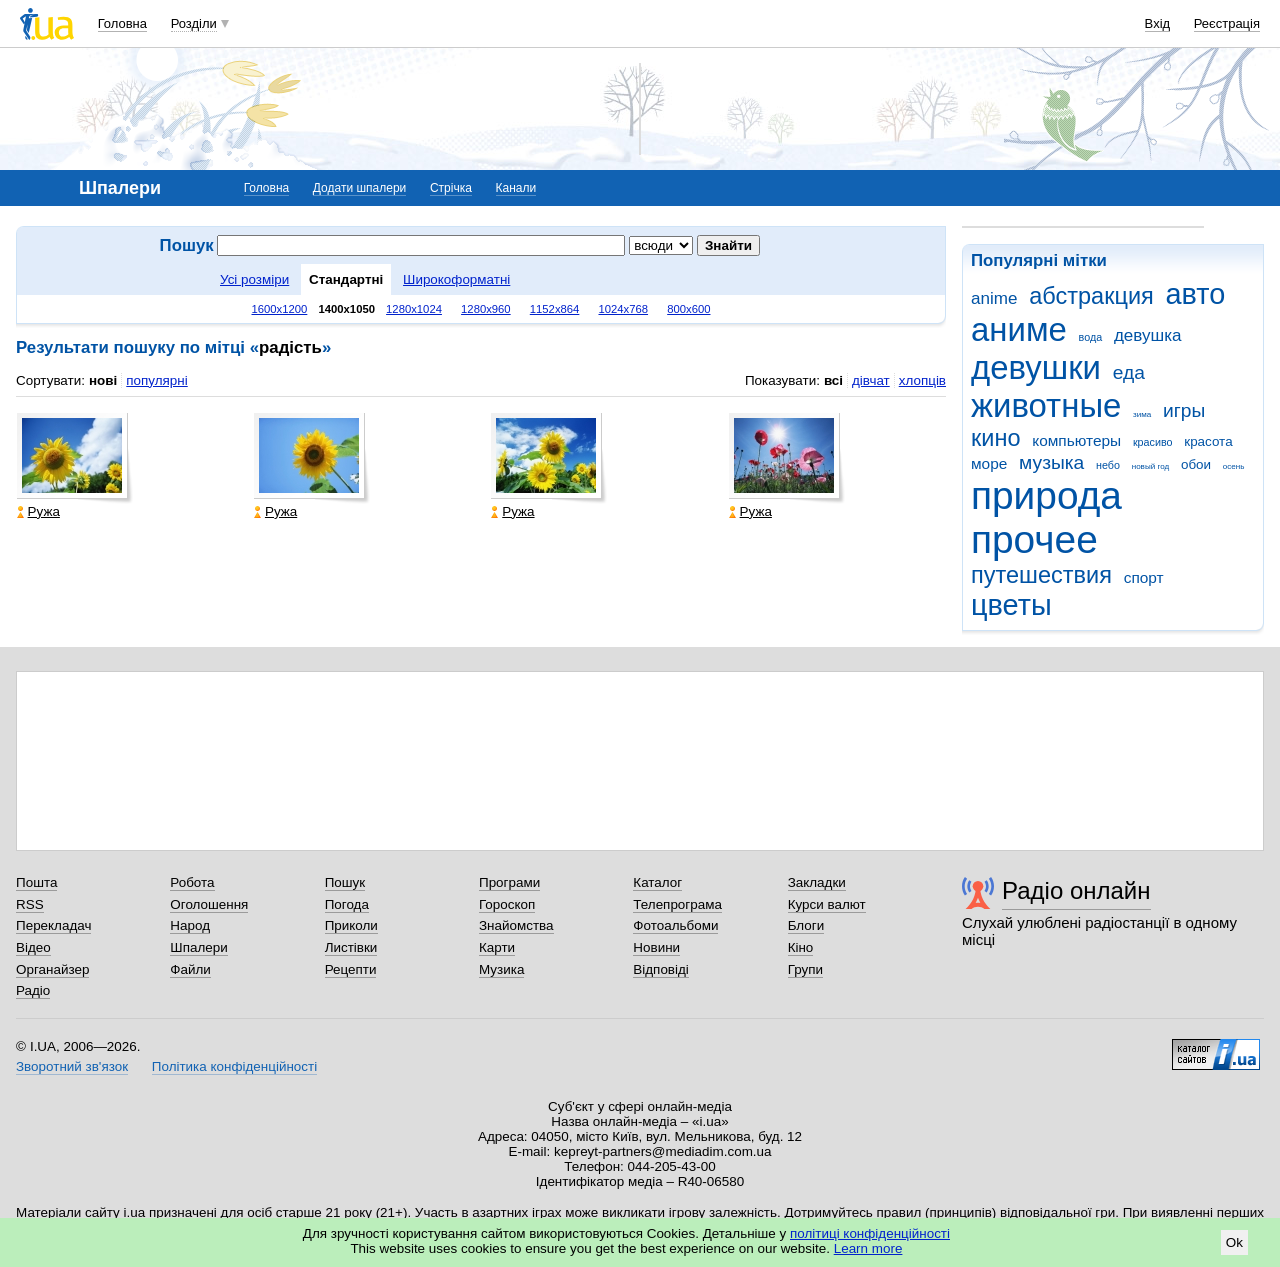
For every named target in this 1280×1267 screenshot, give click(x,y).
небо (1108, 465)
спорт (1144, 577)
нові (103, 380)
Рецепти (351, 969)
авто (1196, 294)
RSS (30, 904)
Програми (509, 882)
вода (1091, 337)
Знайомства (516, 925)
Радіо (33, 990)
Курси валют (827, 904)
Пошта (36, 882)
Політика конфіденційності (234, 1066)
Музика (501, 969)
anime (994, 298)
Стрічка (451, 188)
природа (1046, 495)
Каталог (657, 882)
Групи (805, 969)
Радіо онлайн (1076, 890)
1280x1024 (414, 309)
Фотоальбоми (675, 925)
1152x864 (555, 309)
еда (1129, 372)
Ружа (38, 511)
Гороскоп (507, 904)
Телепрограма (677, 904)
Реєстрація (1227, 23)
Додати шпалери (359, 188)
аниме (1019, 329)
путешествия (1041, 575)
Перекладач (53, 925)
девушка (1148, 335)
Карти (497, 947)
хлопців (922, 380)
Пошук (345, 882)
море (989, 463)
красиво (1153, 442)
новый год (1150, 466)
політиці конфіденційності (870, 1233)
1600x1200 (280, 309)
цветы (1011, 605)
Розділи (194, 23)
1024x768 (623, 309)
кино (996, 438)
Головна (122, 23)
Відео (33, 947)
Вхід (1158, 23)
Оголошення (209, 904)
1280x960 (486, 309)
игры (1184, 410)
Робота (192, 882)
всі (833, 380)
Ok (1234, 1242)
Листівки (351, 947)
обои (1196, 464)
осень (1234, 466)
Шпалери (198, 947)
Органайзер (52, 969)
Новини (656, 947)
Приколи (351, 925)
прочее (1034, 539)
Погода (347, 904)
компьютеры (1076, 440)
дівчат (871, 380)
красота (1208, 441)
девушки (1036, 367)
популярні (156, 380)
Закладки (817, 882)
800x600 (688, 309)
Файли (190, 969)
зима (1142, 414)
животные (1046, 405)
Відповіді (661, 969)
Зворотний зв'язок (72, 1066)
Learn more (868, 1248)
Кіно (801, 947)
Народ (190, 925)
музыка (1051, 462)
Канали (516, 188)
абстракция (1091, 296)
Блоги (806, 925)
